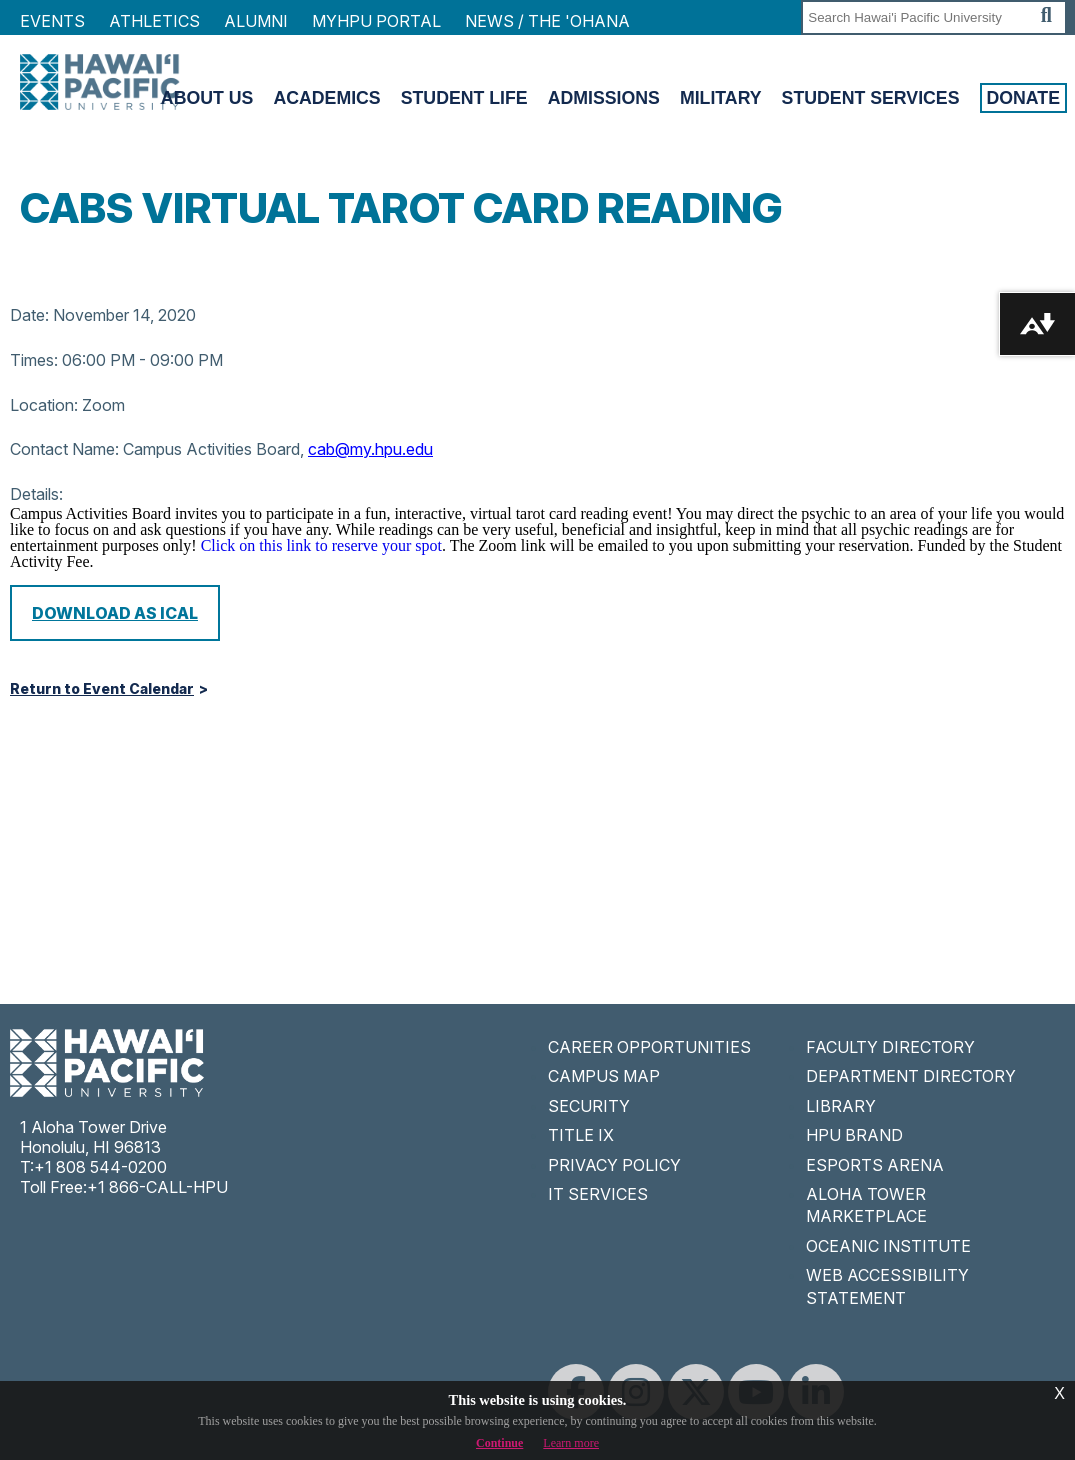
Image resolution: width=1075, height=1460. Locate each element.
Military (721, 98)
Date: (29, 315)
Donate (1024, 98)
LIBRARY (841, 1106)
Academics (326, 98)
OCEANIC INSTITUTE (888, 1246)
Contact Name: (64, 449)
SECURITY (589, 1106)
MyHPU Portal (376, 21)
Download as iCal (115, 613)
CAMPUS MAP (604, 1076)
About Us (207, 98)
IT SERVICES (598, 1194)
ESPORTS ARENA (875, 1165)
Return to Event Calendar (102, 689)
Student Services (871, 98)
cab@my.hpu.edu (370, 449)
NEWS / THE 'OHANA (547, 21)
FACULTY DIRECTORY (890, 1047)
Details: (36, 494)
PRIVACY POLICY (614, 1165)
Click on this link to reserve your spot (321, 545)
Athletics (154, 21)
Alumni (256, 21)
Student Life (464, 98)
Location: (44, 405)
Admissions (604, 98)
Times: (34, 360)
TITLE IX (581, 1135)
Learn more (571, 1443)
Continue (499, 1443)
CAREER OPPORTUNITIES (649, 1047)
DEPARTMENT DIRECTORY (911, 1076)
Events (52, 21)
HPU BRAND (854, 1135)
